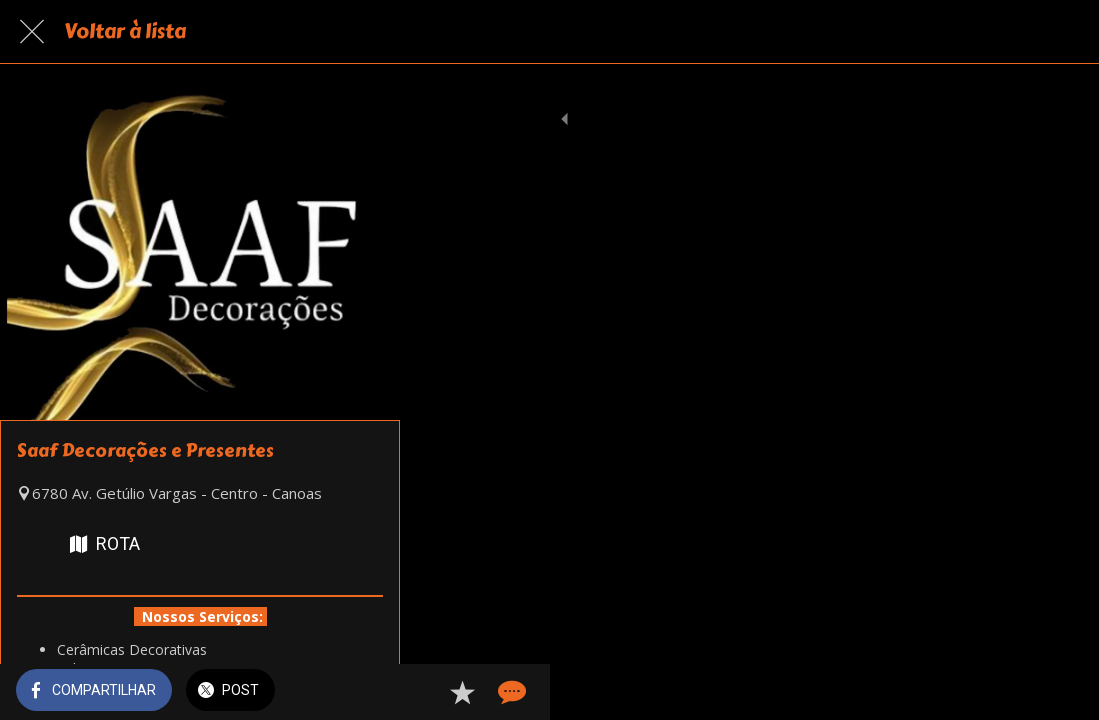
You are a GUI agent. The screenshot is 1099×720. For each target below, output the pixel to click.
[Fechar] (32, 32)
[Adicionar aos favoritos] (1011, 692)
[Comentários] (1059, 692)
